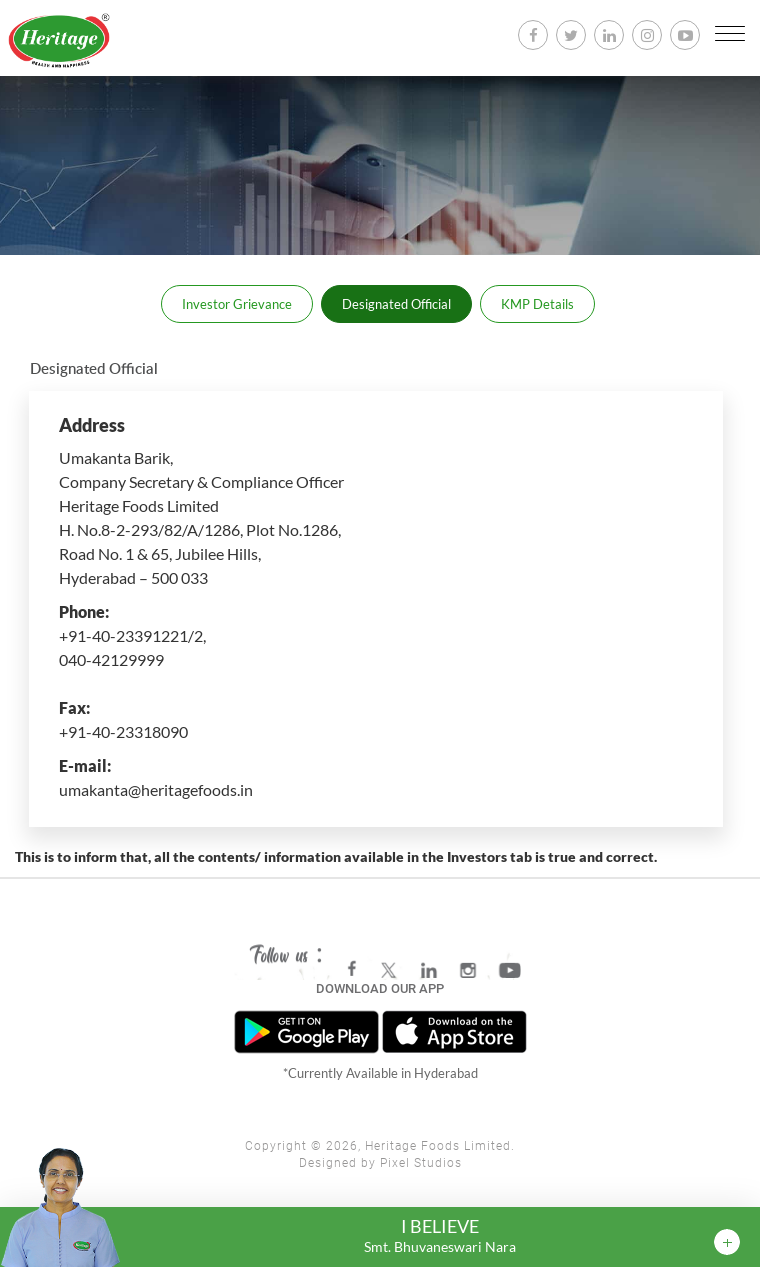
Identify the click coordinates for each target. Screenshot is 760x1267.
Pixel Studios (421, 1163)
